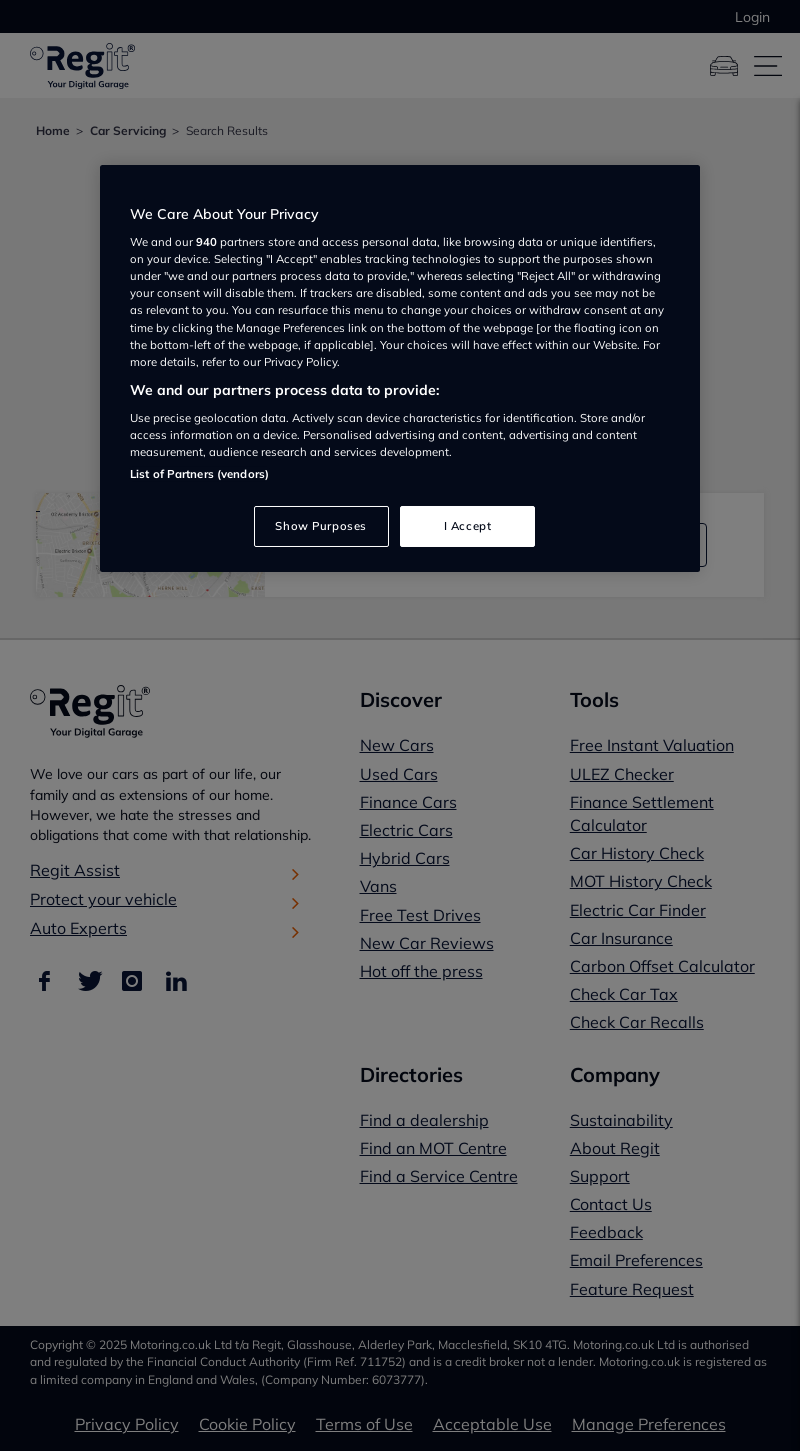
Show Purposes (320, 526)
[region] (400, 369)
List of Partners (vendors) (199, 474)
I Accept (468, 526)
